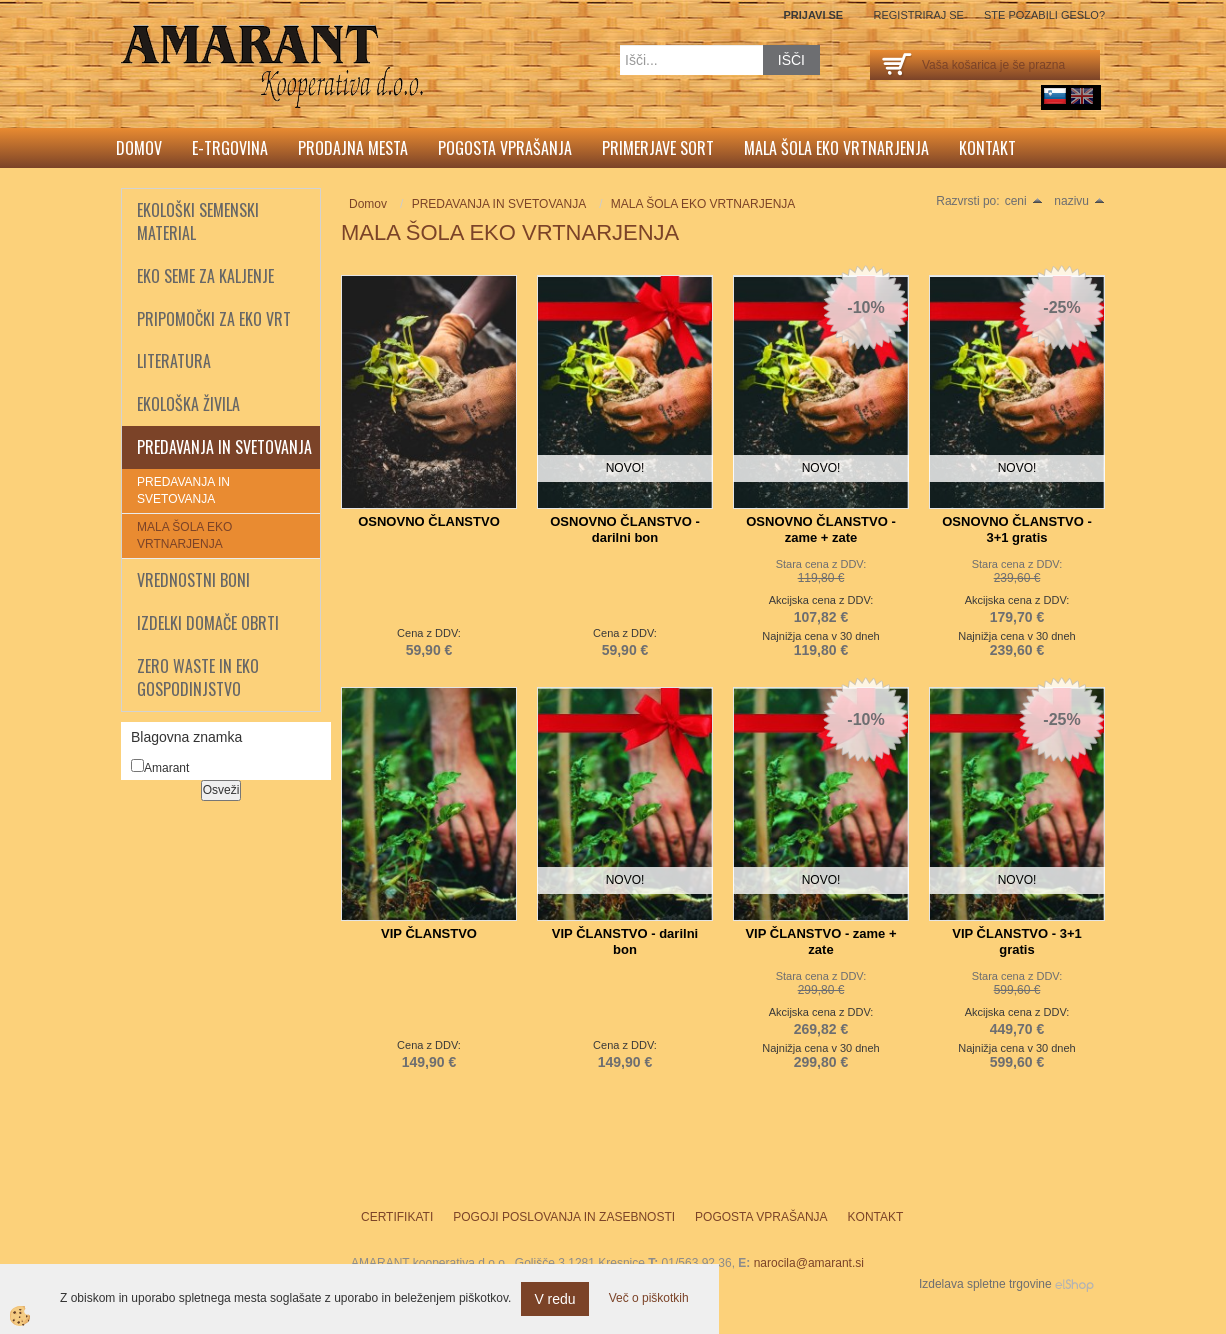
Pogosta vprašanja (505, 148)
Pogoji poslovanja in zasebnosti (564, 1217)
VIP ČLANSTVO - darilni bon (625, 941)
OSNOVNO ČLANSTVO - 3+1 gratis (1017, 529)
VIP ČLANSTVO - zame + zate (820, 941)
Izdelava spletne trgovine (985, 1284)
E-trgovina (230, 148)
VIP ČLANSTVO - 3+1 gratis (1016, 941)
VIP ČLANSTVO (429, 933)
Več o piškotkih (649, 1298)
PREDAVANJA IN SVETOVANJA (183, 490)
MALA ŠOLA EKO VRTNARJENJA (184, 535)
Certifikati (397, 1217)
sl (1055, 96)
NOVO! (625, 468)
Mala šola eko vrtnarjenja (836, 148)
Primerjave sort (658, 148)
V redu (554, 1299)
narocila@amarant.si (809, 1263)
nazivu (1079, 201)
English (1082, 96)
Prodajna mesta (353, 148)
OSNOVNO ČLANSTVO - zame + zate (821, 529)
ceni (1024, 201)
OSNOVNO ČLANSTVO (429, 521)
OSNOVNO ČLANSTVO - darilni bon (625, 529)
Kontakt (987, 148)
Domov (139, 148)
